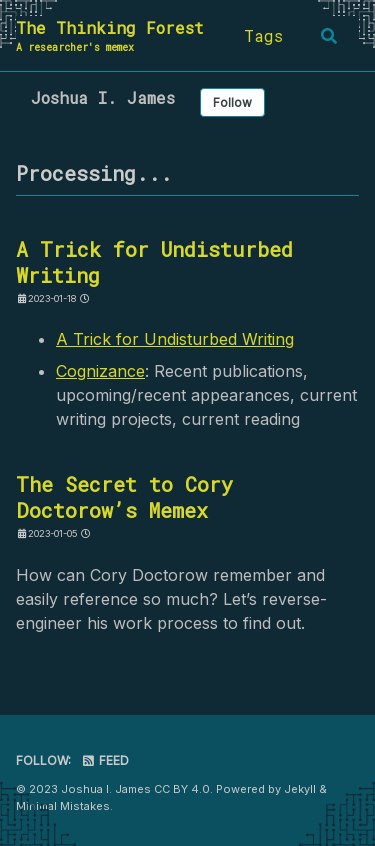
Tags (263, 35)
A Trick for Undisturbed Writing (154, 262)
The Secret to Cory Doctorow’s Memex (124, 497)
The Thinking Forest (110, 36)
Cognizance (100, 371)
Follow (232, 102)
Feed (105, 760)
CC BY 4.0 (182, 789)
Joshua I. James (103, 97)
